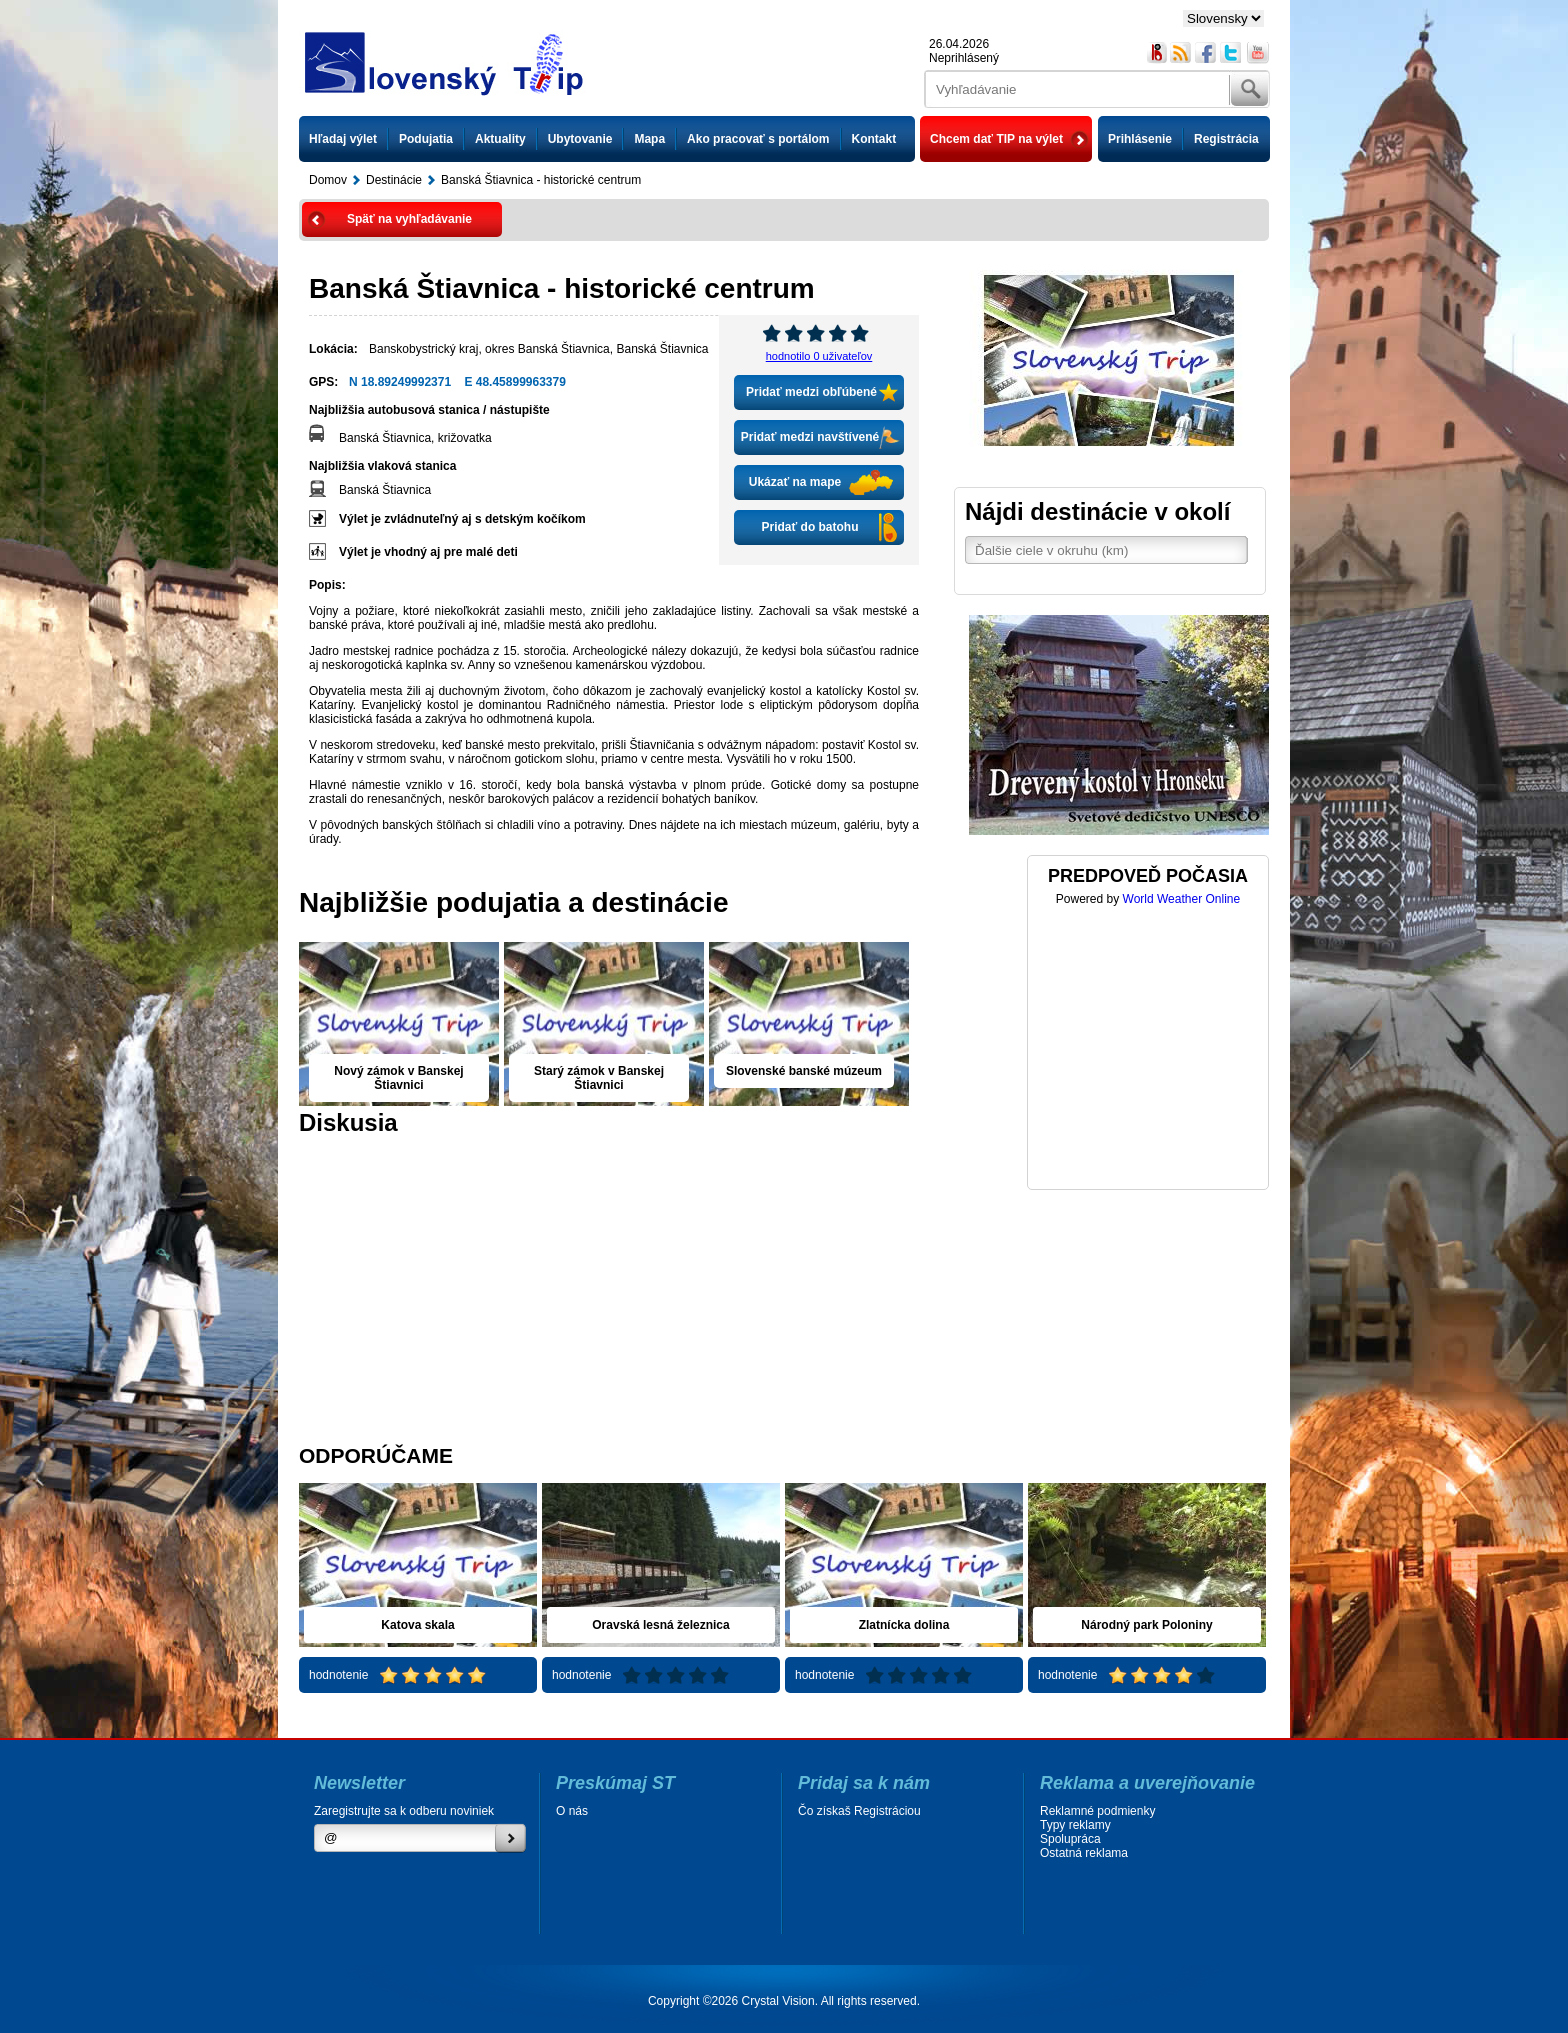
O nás (572, 1811)
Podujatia (426, 139)
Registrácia (1226, 139)
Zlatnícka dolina (904, 1625)
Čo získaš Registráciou (859, 1811)
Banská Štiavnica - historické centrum (541, 180)
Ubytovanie (580, 139)
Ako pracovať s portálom (758, 139)
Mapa (649, 139)
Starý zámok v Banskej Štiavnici (599, 1078)
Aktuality (500, 139)
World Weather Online (1182, 899)
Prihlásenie (1140, 139)
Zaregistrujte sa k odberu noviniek (404, 1811)
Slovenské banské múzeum (804, 1071)
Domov (328, 180)
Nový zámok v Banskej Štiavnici (398, 1078)
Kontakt (874, 139)
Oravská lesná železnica (660, 1625)
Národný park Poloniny (1146, 1625)
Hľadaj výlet (343, 139)
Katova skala (417, 1625)
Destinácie (394, 180)
